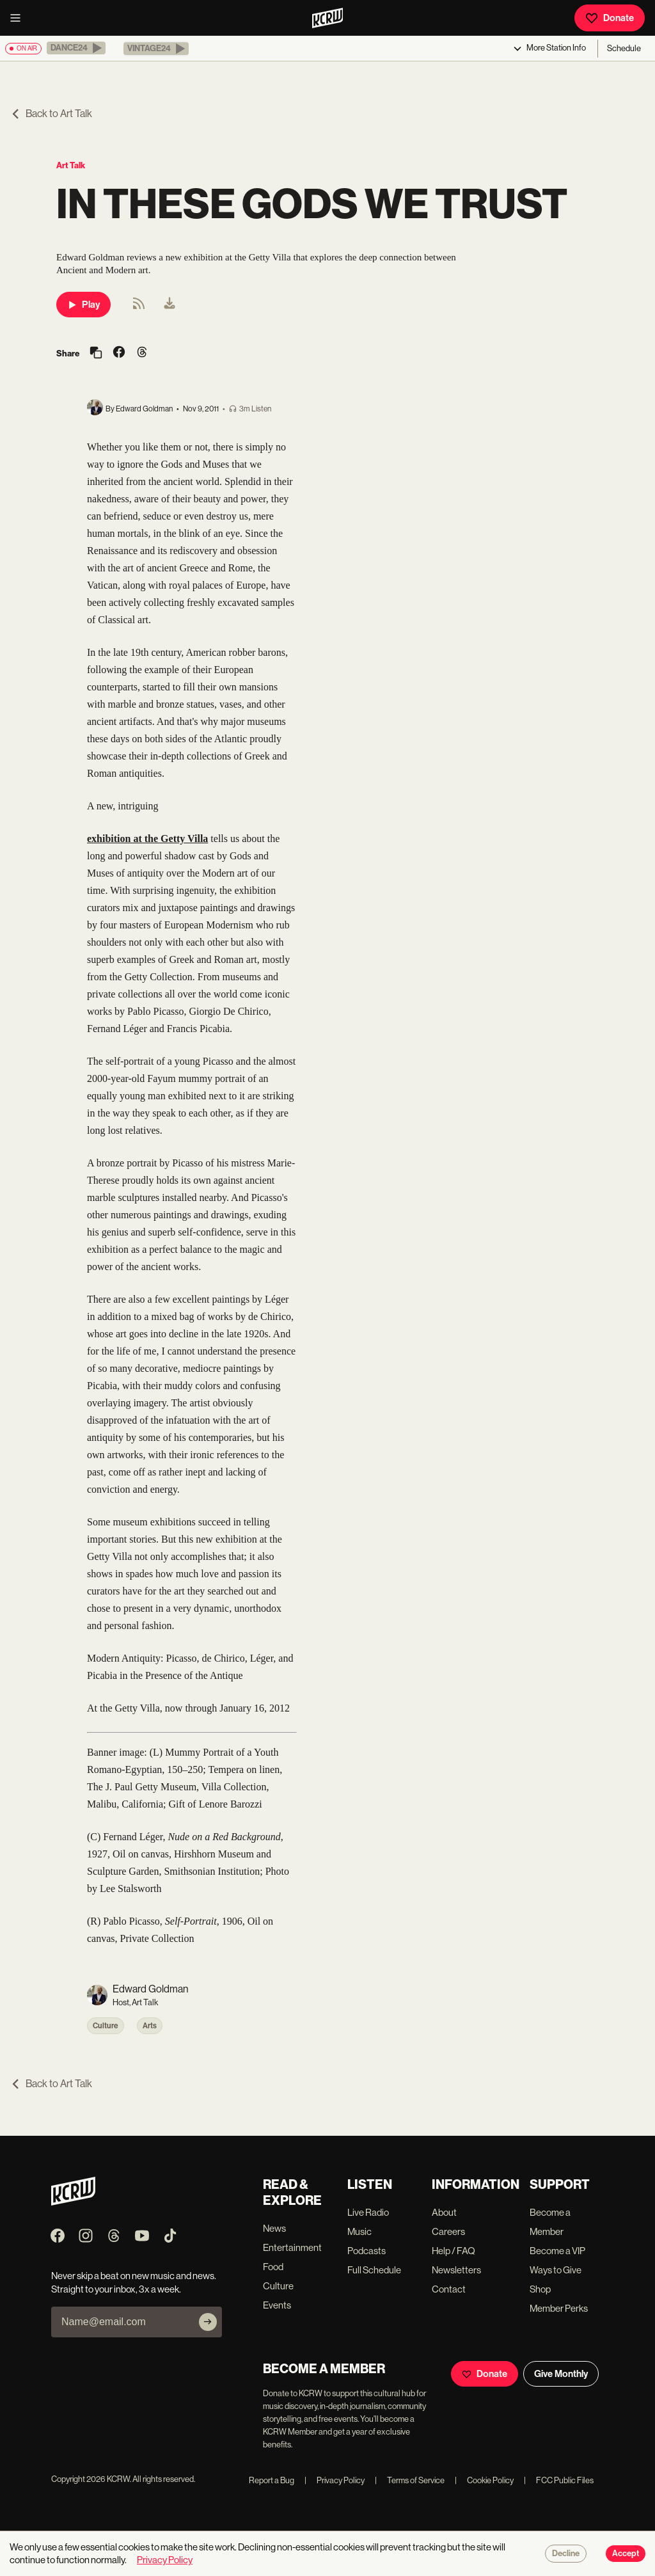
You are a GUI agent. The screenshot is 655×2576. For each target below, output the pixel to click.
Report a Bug (271, 2480)
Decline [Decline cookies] (566, 2553)
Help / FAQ (453, 2250)
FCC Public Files (559, 2480)
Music (359, 2231)
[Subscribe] (208, 2322)
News (274, 2228)
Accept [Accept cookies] (625, 2553)
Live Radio (368, 2212)
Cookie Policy (484, 2480)
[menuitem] (169, 305)
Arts (150, 2025)
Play (83, 304)
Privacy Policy (334, 2480)
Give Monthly (561, 2374)
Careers (448, 2231)
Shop (540, 2289)
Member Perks (559, 2308)
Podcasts (366, 2250)
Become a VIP (557, 2250)
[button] (76, 48)
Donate (609, 18)
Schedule (624, 48)
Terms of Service (410, 2480)
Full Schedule (374, 2269)
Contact (449, 2289)
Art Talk (70, 165)
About (444, 2212)
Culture (105, 2025)
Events (277, 2305)
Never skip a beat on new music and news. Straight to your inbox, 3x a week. (133, 2282)
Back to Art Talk (51, 113)
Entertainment (292, 2247)
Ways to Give (555, 2269)
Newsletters (456, 2269)
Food (273, 2266)
